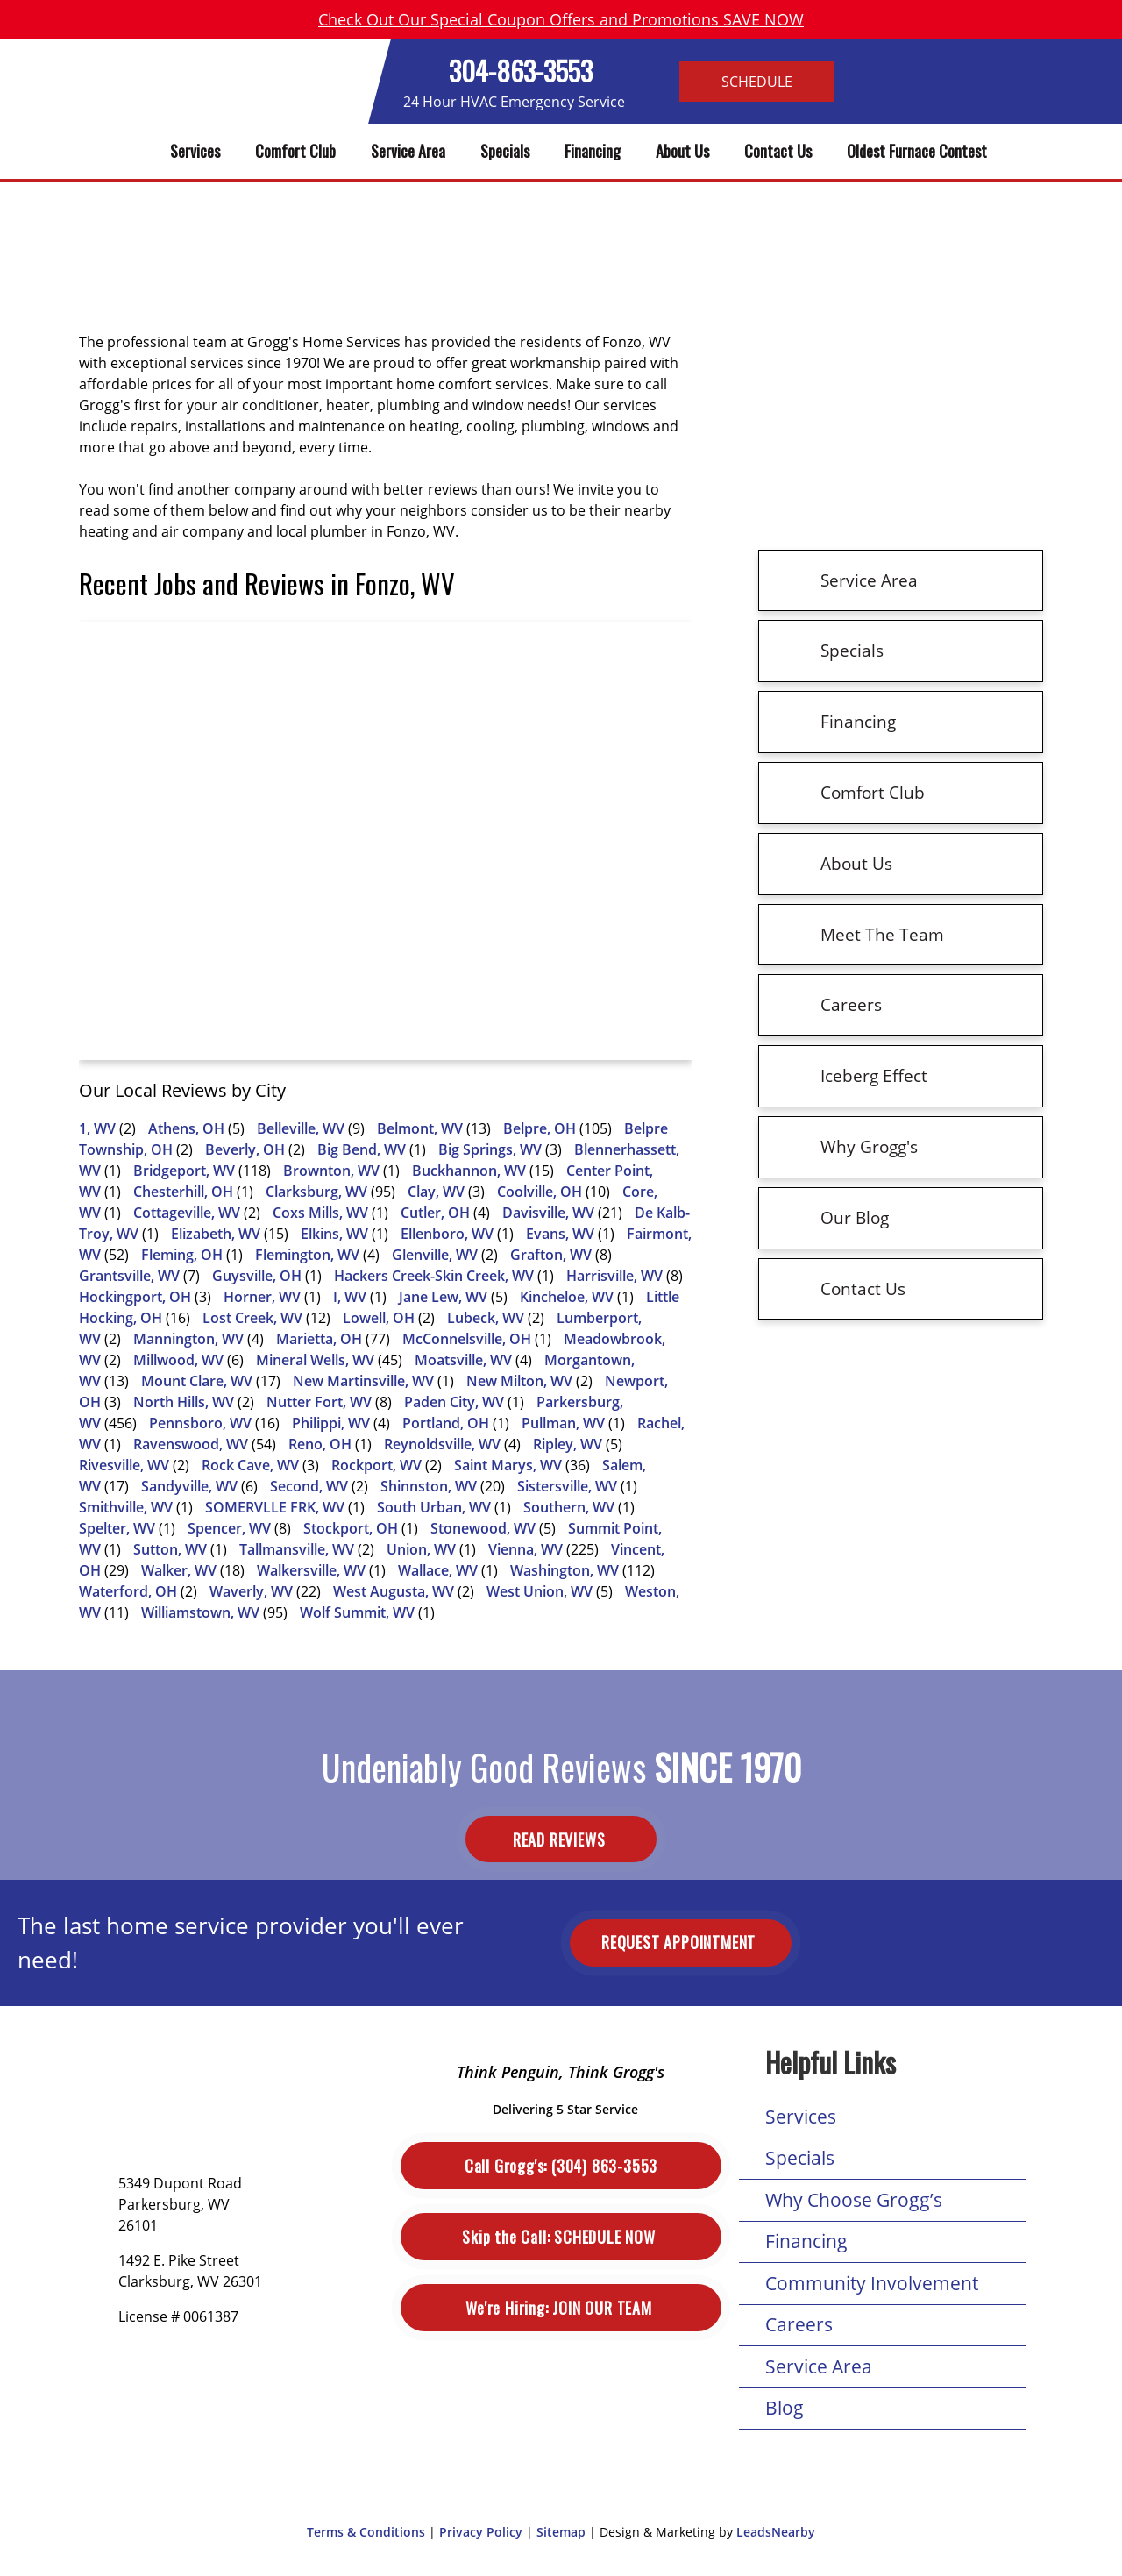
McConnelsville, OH (466, 1338)
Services (195, 150)
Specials (504, 150)
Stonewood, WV (483, 1528)
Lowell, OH (379, 1317)
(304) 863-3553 (561, 2166)
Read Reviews (561, 1839)
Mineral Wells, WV (315, 1360)
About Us (682, 150)
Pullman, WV (563, 1423)
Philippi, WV (331, 1423)
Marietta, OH (319, 1338)
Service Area (408, 150)
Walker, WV (179, 1570)
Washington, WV (564, 1570)
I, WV (349, 1296)
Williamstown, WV (200, 1612)
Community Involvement (871, 2283)
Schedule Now (560, 2237)
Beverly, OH (245, 1149)
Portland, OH (445, 1423)
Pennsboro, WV (200, 1423)
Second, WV (309, 1486)
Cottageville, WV (186, 1212)
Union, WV (421, 1549)
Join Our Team (560, 2308)
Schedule (756, 81)
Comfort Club (295, 150)
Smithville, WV (126, 1507)
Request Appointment (680, 1942)
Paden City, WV (454, 1402)
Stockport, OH (350, 1528)
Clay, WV (436, 1191)
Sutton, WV (170, 1549)
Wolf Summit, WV (357, 1612)
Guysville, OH (257, 1275)
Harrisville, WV (614, 1275)
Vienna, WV (525, 1549)
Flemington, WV (307, 1254)
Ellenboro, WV (447, 1233)
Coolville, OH (539, 1191)
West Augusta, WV (393, 1591)
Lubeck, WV (485, 1317)
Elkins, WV (334, 1233)
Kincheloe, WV (567, 1296)
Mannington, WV (188, 1338)
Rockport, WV (376, 1465)
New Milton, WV (519, 1381)
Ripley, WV (567, 1444)
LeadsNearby (775, 2531)
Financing (593, 150)
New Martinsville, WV (363, 1381)
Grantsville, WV (129, 1275)
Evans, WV (560, 1233)
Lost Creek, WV (252, 1317)
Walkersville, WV (311, 1570)
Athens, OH (186, 1128)
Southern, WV (568, 1507)
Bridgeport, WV (184, 1170)
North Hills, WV (183, 1402)
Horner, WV (262, 1296)
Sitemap (561, 2531)
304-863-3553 (521, 70)
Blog (784, 2407)
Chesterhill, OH (183, 1191)
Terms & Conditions (366, 2531)
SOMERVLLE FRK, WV (274, 1507)
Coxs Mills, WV (320, 1212)
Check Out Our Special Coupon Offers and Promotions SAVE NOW (561, 19)
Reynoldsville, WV (442, 1444)
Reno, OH (320, 1444)
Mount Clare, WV (196, 1381)
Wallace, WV (438, 1570)
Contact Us (778, 150)
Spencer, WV (229, 1528)
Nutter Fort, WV (319, 1402)
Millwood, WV (178, 1360)
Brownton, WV (331, 1170)
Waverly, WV (251, 1591)
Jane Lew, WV (443, 1296)
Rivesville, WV (124, 1465)
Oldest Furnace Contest (917, 150)
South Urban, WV (434, 1507)
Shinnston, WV (428, 1486)
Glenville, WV (435, 1254)
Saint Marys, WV (508, 1465)
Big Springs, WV (490, 1149)
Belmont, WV (420, 1128)
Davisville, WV (548, 1212)
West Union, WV (539, 1591)
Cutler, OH (435, 1212)
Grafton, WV (551, 1254)
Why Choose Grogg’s (853, 2200)
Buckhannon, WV (469, 1170)
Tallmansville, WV (296, 1549)
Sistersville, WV (567, 1486)
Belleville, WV (300, 1128)
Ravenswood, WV (190, 1444)
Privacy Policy (480, 2531)
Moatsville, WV (463, 1360)
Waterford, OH (128, 1591)
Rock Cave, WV (250, 1465)
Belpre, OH (539, 1128)
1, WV (97, 1128)
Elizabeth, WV (215, 1233)
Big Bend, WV (361, 1149)
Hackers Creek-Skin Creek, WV (434, 1275)
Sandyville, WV (189, 1486)
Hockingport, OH (135, 1296)
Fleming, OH (182, 1254)
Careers (799, 2324)
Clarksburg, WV (316, 1191)
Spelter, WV (117, 1528)
